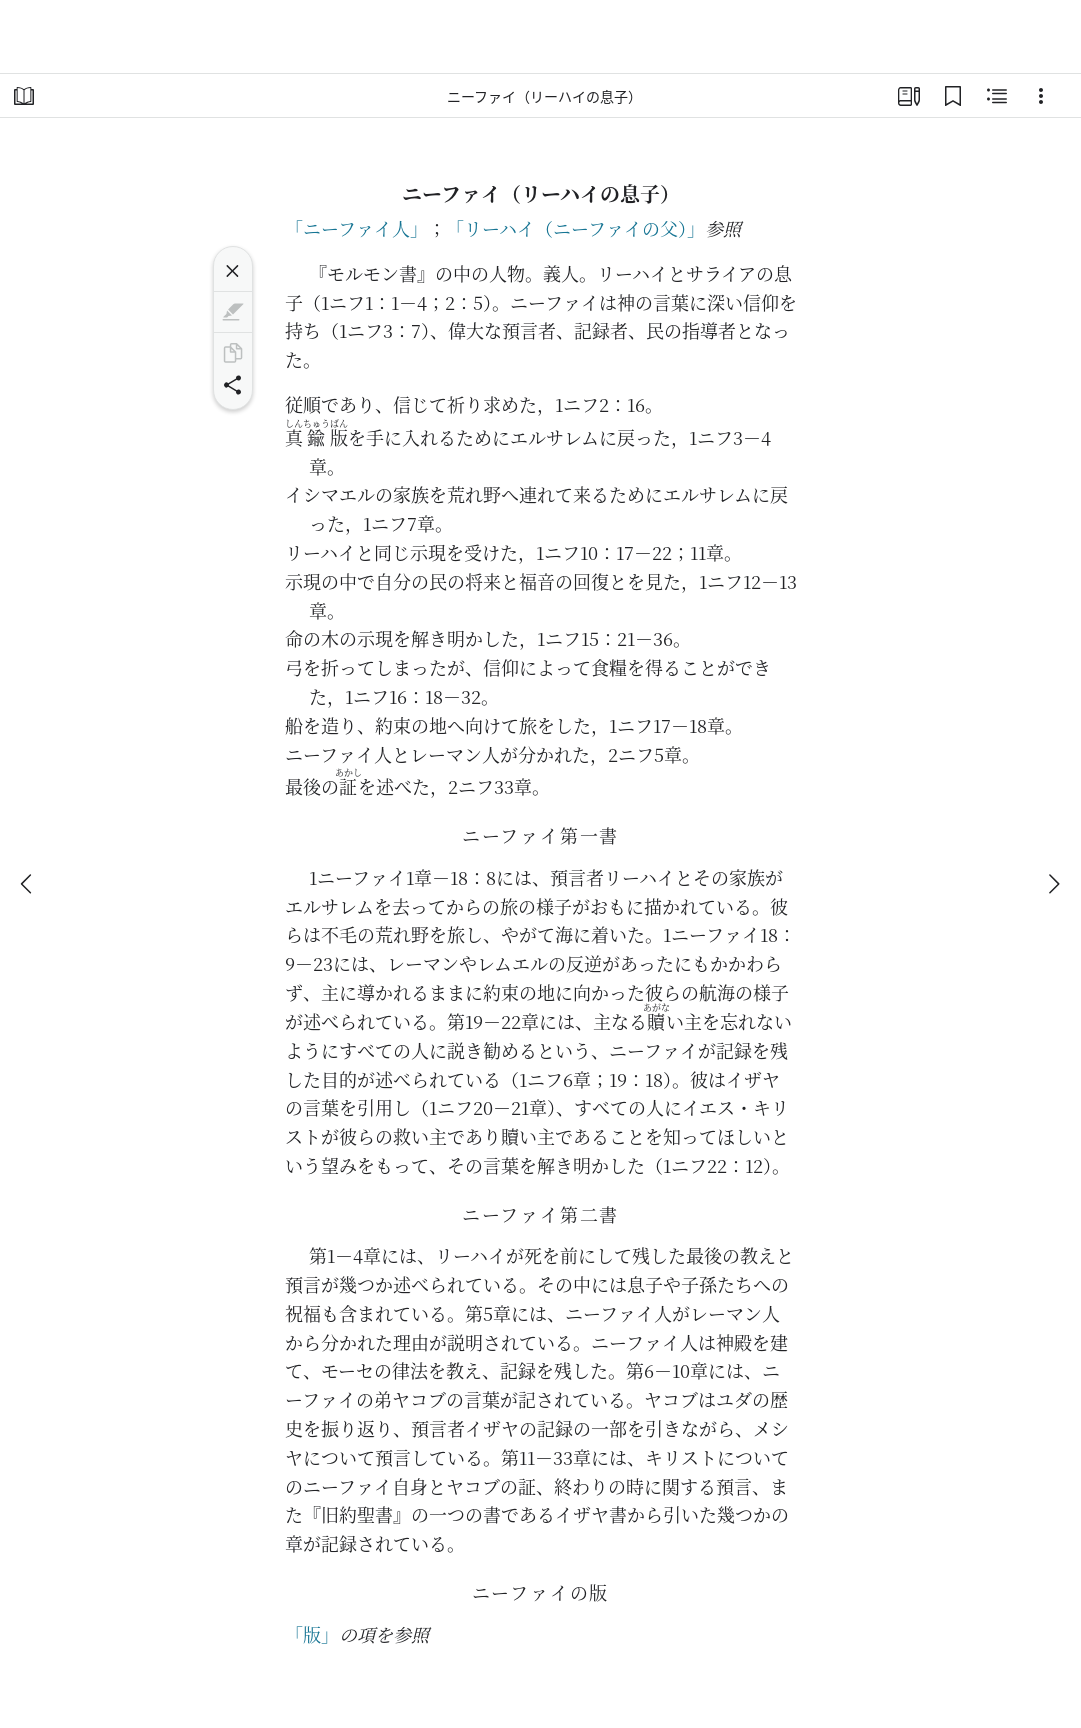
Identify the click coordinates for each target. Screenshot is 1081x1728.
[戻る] (28, 884)
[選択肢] (1041, 96)
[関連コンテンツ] (997, 96)
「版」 (312, 1634)
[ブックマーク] (953, 96)
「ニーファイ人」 (356, 228)
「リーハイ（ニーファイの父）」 (575, 228)
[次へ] (1053, 884)
